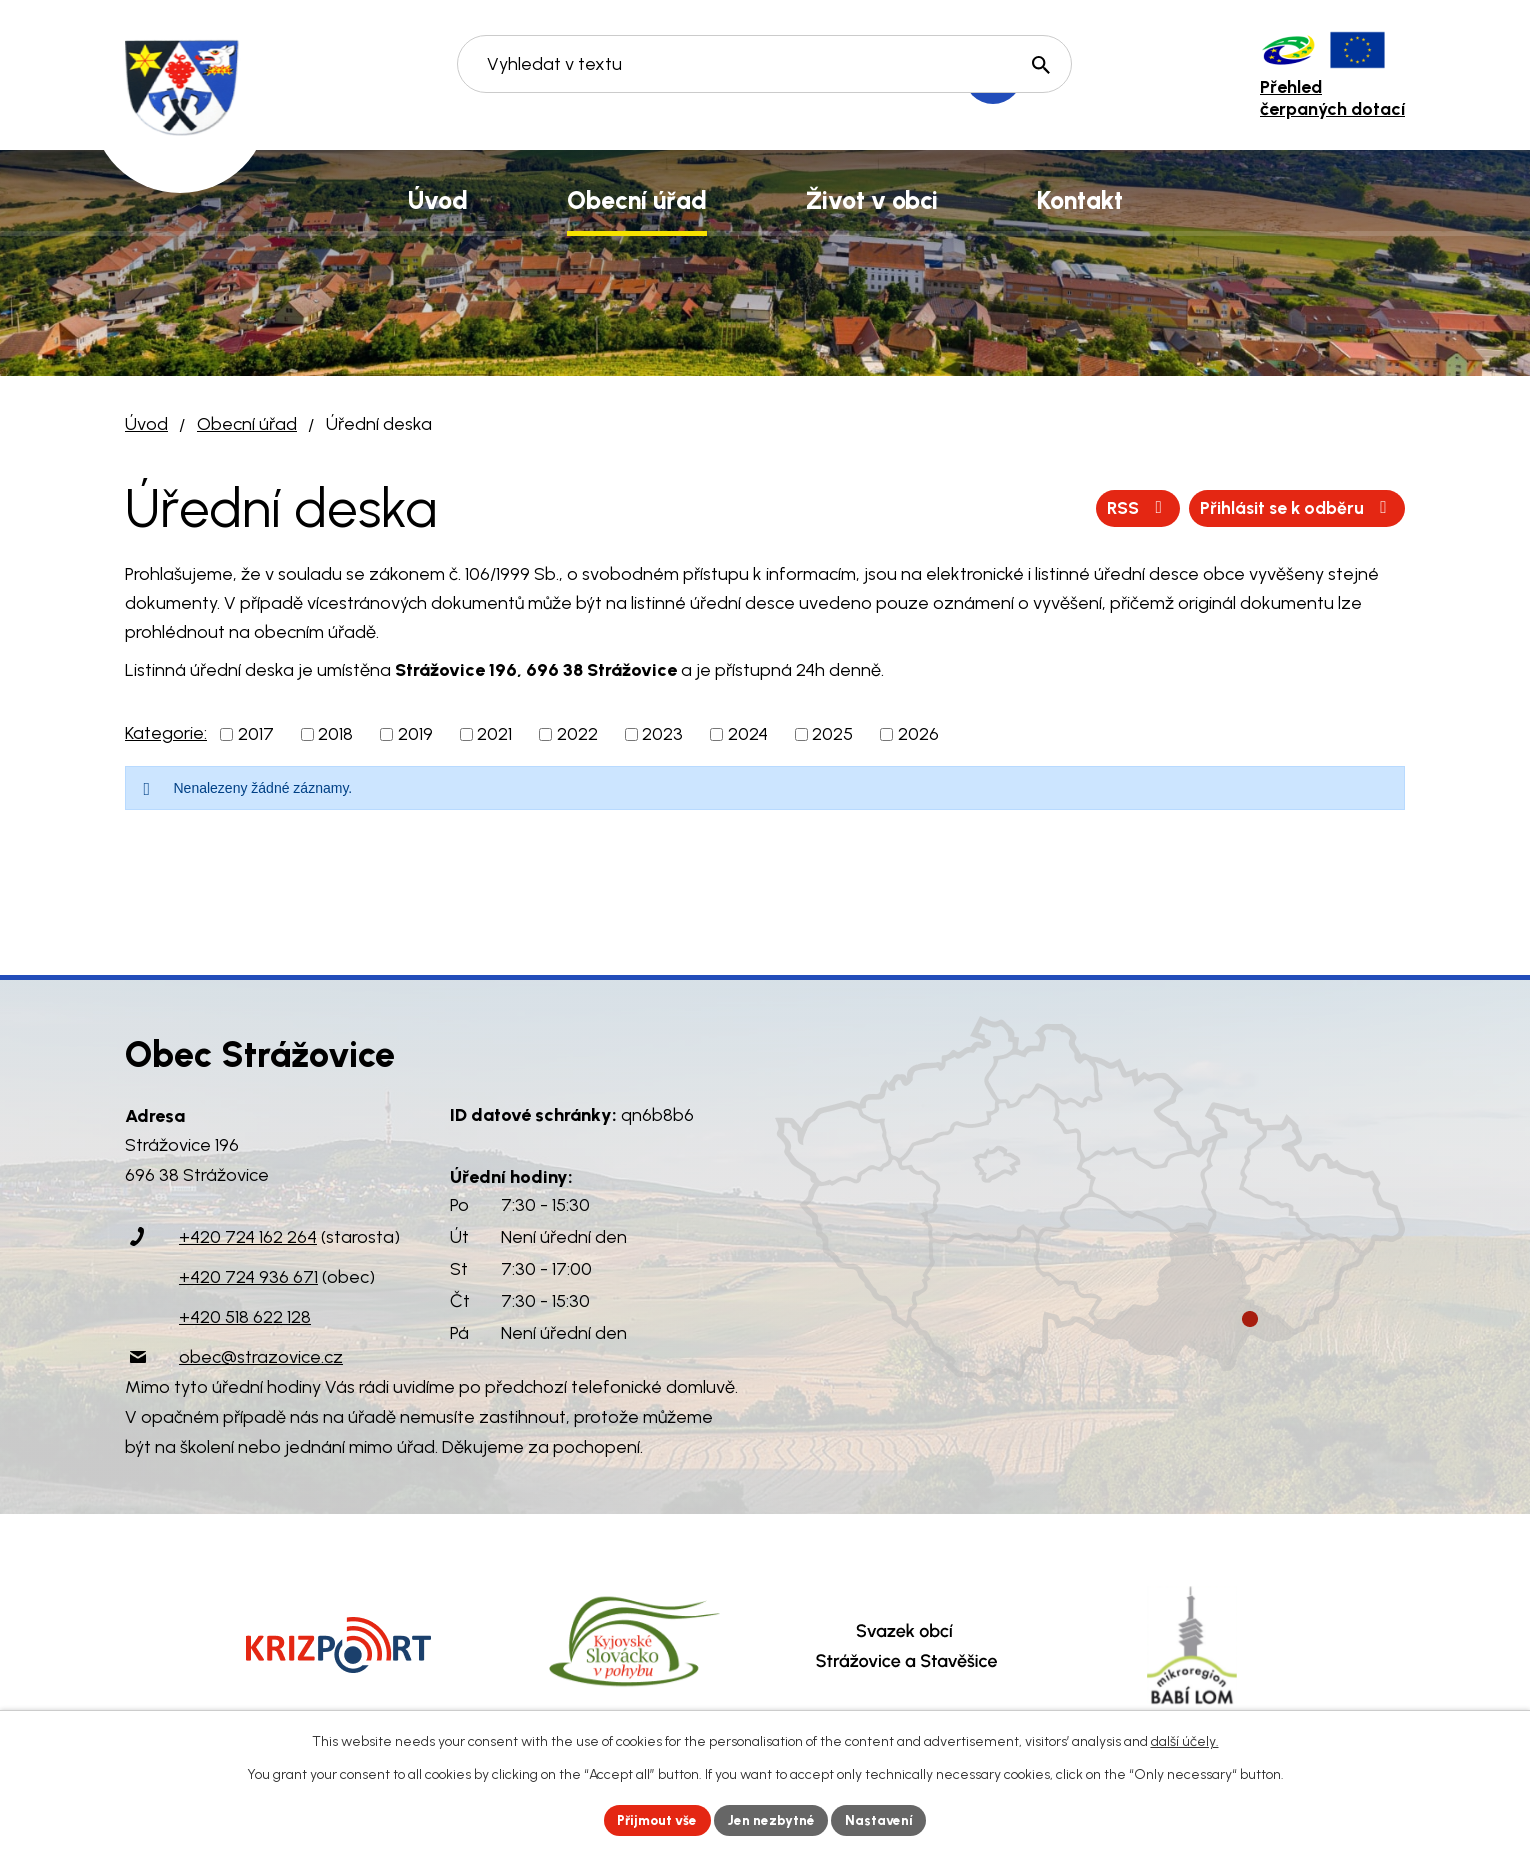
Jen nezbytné (773, 1819)
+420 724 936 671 (248, 1277)
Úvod (146, 424)
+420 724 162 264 (248, 1237)
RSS (1129, 508)
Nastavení (884, 1819)
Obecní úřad (247, 424)
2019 (415, 734)
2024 (748, 734)
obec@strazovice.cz (261, 1357)
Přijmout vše (654, 1819)
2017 (256, 734)
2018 (335, 734)
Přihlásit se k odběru (1293, 508)
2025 (832, 734)
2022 (577, 734)
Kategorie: (166, 733)
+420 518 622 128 (245, 1317)
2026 (918, 734)
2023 (662, 734)
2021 (494, 734)
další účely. (1185, 1740)
